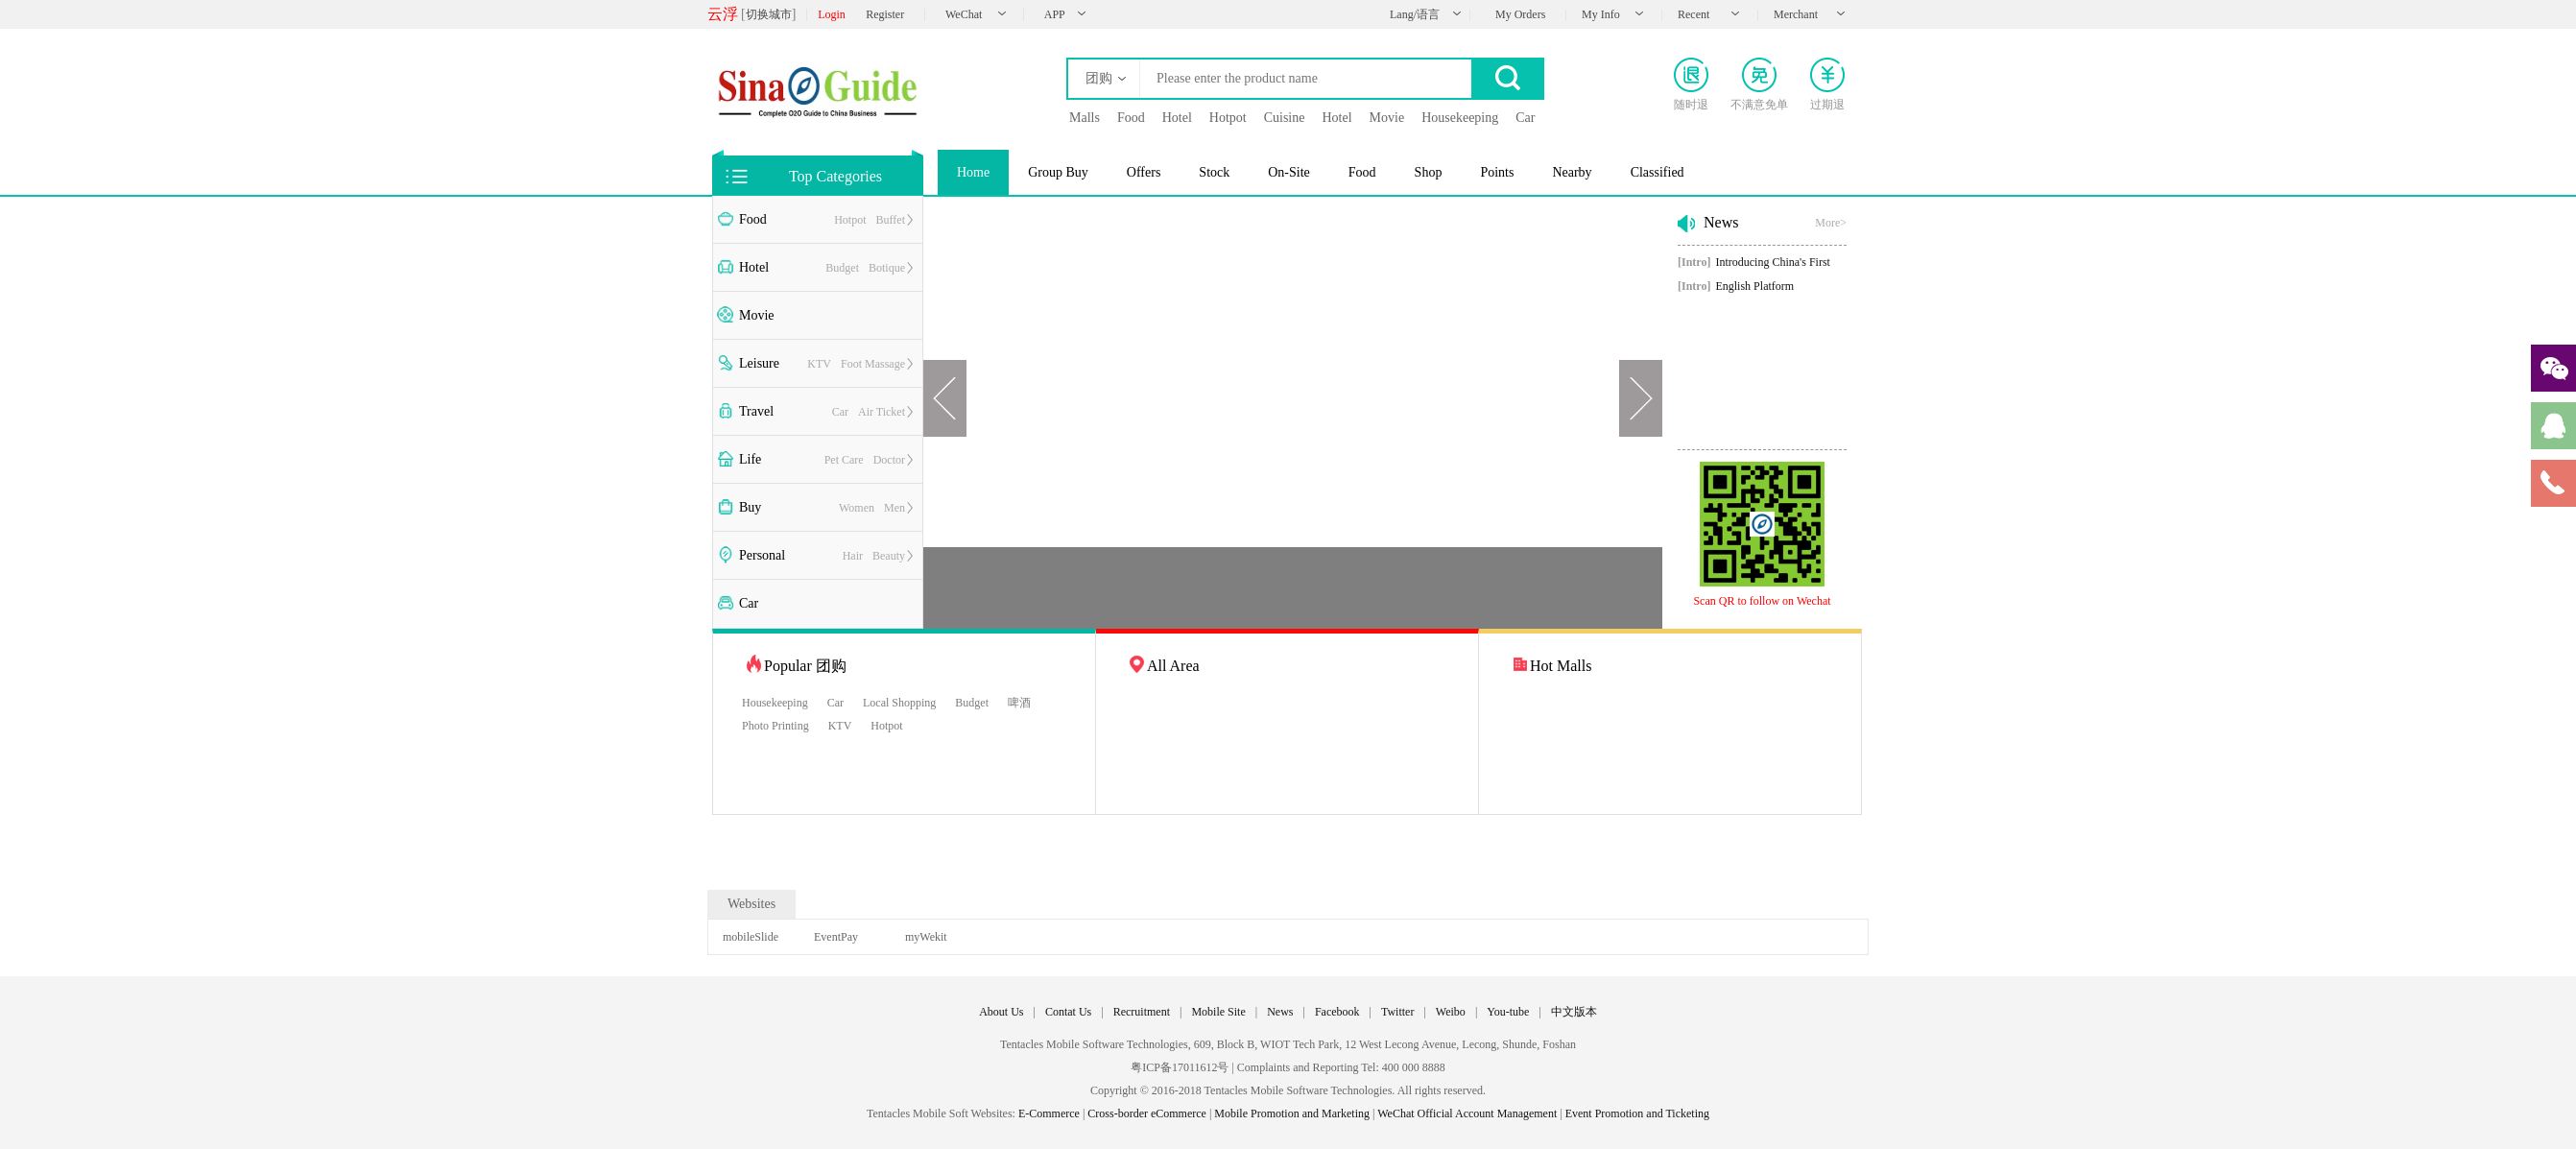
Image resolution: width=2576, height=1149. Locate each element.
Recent (1693, 14)
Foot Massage (873, 364)
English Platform (1736, 286)
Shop (1429, 172)
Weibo (1451, 1011)
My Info (1601, 14)
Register (885, 14)
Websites (751, 904)
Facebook (1337, 1011)
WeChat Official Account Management (1467, 1113)
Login (832, 14)
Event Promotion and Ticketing (1637, 1113)
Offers (1144, 172)
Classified (1657, 172)
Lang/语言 (1415, 14)
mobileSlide (750, 937)
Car (840, 412)
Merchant (1796, 14)
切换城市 (769, 14)
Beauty (888, 556)
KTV (819, 364)
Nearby (1571, 172)
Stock (1214, 172)
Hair (853, 556)
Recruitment (1141, 1011)
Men (894, 508)
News (1280, 1011)
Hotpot (850, 220)
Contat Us (1068, 1011)
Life (750, 459)
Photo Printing (775, 725)
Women (856, 508)
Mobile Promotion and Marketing (1292, 1113)
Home (973, 172)
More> (1831, 222)
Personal (762, 555)
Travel (756, 411)
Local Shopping (899, 702)
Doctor (889, 460)
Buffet (890, 220)
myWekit (926, 937)
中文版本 (1574, 1011)
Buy (750, 507)
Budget (842, 268)
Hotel (754, 267)
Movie (757, 315)
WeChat (963, 14)
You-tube (1508, 1011)
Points (1497, 172)
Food (753, 219)
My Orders (1520, 14)
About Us (1001, 1011)
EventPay (836, 937)
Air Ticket (881, 412)
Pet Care (844, 460)
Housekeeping (775, 702)
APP (1054, 14)
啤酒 (1019, 702)
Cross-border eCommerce (1146, 1113)
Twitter (1397, 1011)
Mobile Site (1218, 1011)
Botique (887, 268)
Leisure (759, 363)
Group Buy (1058, 172)
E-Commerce (1049, 1113)
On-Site (1289, 172)
